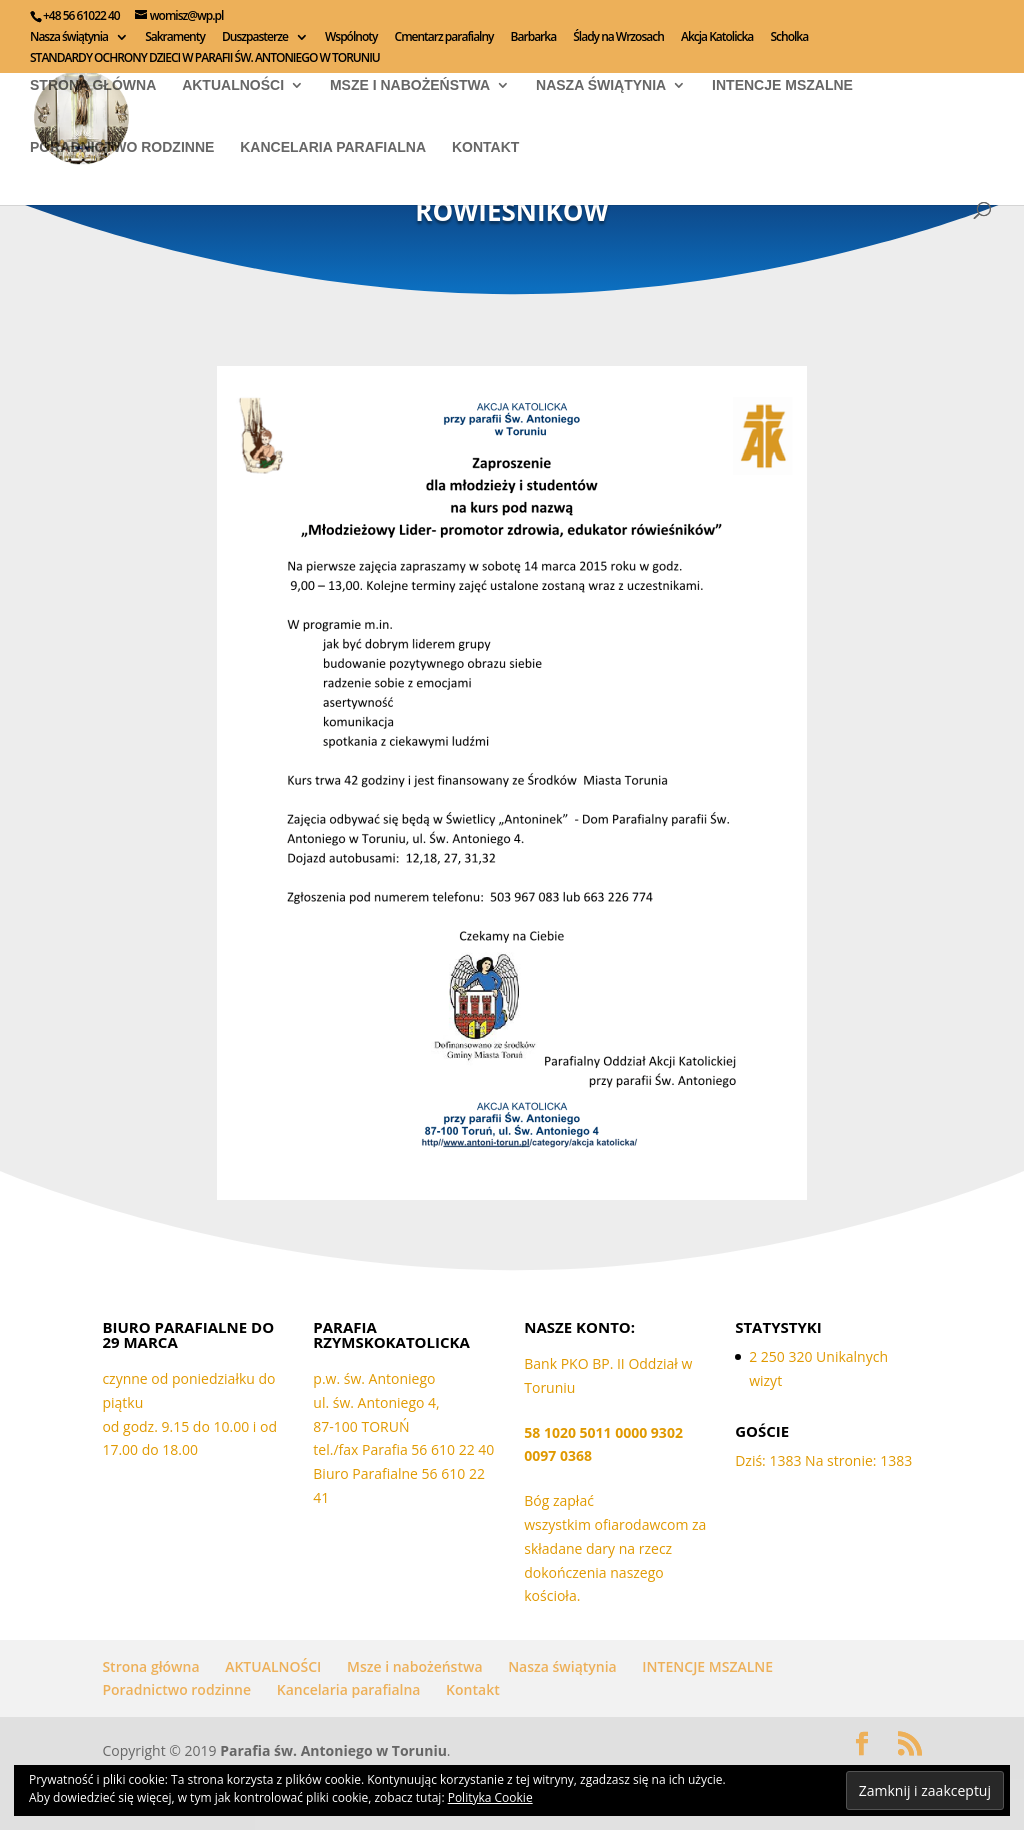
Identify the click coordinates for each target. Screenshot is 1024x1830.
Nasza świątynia (69, 38)
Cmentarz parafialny (444, 38)
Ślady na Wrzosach (618, 38)
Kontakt (485, 147)
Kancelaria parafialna (333, 147)
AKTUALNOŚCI (233, 85)
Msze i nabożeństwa (410, 85)
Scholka (789, 38)
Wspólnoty (351, 38)
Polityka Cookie (490, 1797)
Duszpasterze (255, 38)
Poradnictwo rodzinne (122, 147)
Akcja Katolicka (717, 38)
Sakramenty (175, 38)
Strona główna (93, 85)
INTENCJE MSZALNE (782, 85)
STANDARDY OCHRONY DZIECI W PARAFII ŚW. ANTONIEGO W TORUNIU (205, 59)
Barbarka (534, 38)
